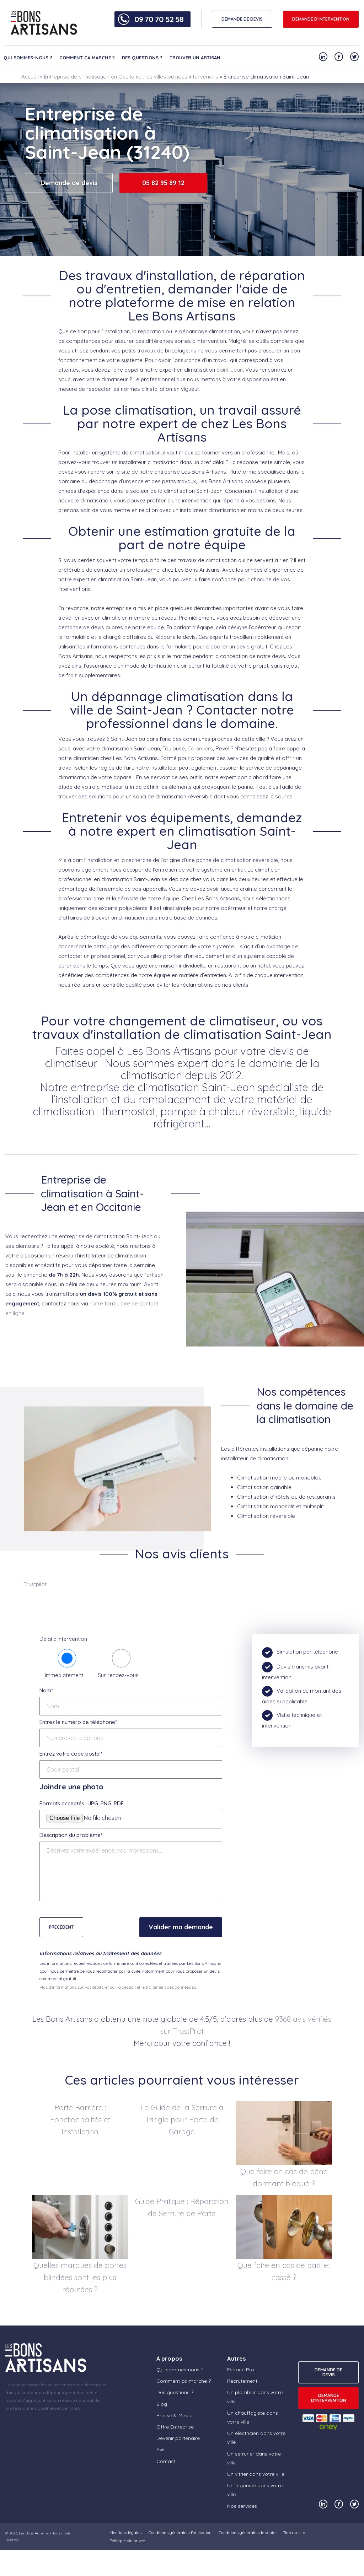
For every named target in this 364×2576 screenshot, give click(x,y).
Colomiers (200, 748)
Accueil (30, 76)
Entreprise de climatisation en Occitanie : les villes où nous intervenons (131, 76)
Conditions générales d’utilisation (180, 2532)
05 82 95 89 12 (163, 183)
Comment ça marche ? (87, 57)
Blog (161, 2404)
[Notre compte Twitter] (354, 56)
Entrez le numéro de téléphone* (78, 1722)
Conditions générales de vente (247, 2532)
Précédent (61, 1927)
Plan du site (294, 2532)
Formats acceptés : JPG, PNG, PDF (81, 1803)
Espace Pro (240, 2369)
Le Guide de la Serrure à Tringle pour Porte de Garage (182, 2119)
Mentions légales (125, 2532)
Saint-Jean (229, 369)
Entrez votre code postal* (70, 1753)
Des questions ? (142, 57)
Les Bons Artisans (34, 2533)
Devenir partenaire (178, 2438)
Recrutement (242, 2381)
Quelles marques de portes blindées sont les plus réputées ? (80, 2277)
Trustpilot (35, 1584)
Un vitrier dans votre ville (255, 2474)
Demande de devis (69, 183)
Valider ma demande (181, 1927)
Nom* (46, 1690)
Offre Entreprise (175, 2427)
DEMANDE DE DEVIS (242, 19)
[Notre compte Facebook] (338, 56)
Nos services (242, 2506)
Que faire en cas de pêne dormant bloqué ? (284, 2177)
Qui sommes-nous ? (28, 57)
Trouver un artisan (195, 57)
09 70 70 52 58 (158, 19)
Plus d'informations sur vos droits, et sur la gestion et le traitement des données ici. (118, 1987)
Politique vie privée (127, 2540)
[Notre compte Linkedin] (323, 56)
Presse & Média (174, 2415)
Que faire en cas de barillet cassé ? (283, 2271)
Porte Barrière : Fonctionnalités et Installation (80, 2119)
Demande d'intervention (320, 19)
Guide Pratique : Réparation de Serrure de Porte (182, 2207)
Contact (166, 2461)
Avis (161, 2449)
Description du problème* (70, 1835)
